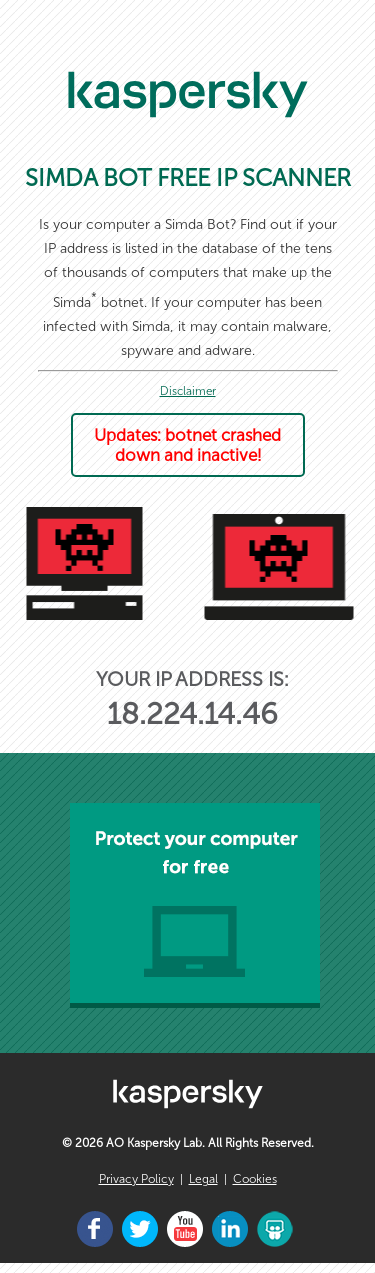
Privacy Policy (136, 1179)
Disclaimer (188, 391)
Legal (203, 1179)
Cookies (255, 1179)
